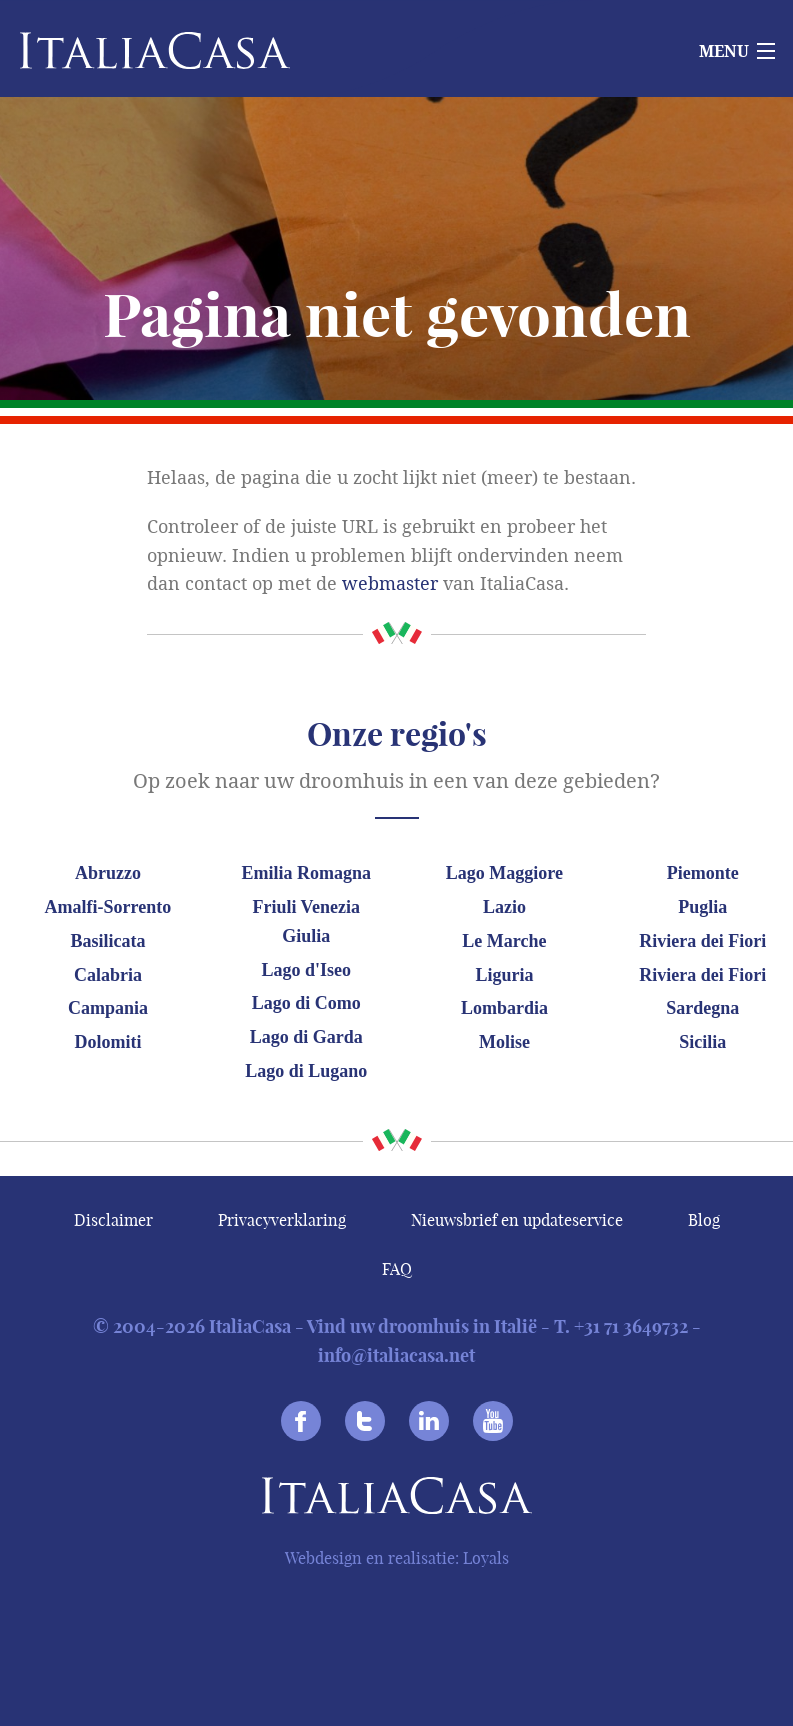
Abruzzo (108, 873)
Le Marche (504, 941)
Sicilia (702, 1042)
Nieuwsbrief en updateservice (517, 1220)
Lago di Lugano (306, 1071)
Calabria (108, 975)
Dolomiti (107, 1042)
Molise (504, 1042)
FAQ (397, 1269)
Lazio (504, 907)
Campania (108, 1008)
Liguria (504, 975)
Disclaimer (113, 1220)
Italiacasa (397, 1499)
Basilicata (107, 941)
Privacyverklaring (282, 1220)
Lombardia (504, 1008)
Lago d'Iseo (306, 970)
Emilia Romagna (306, 873)
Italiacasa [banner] (121, 50)
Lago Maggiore (504, 873)
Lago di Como (306, 1003)
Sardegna (702, 1008)
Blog (704, 1220)
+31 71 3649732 (631, 1326)
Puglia (702, 907)
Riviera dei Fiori (702, 941)
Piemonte (703, 873)
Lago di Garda (306, 1037)
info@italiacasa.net (396, 1355)
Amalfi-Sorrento (108, 907)
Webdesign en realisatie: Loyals (397, 1558)
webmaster (390, 584)
